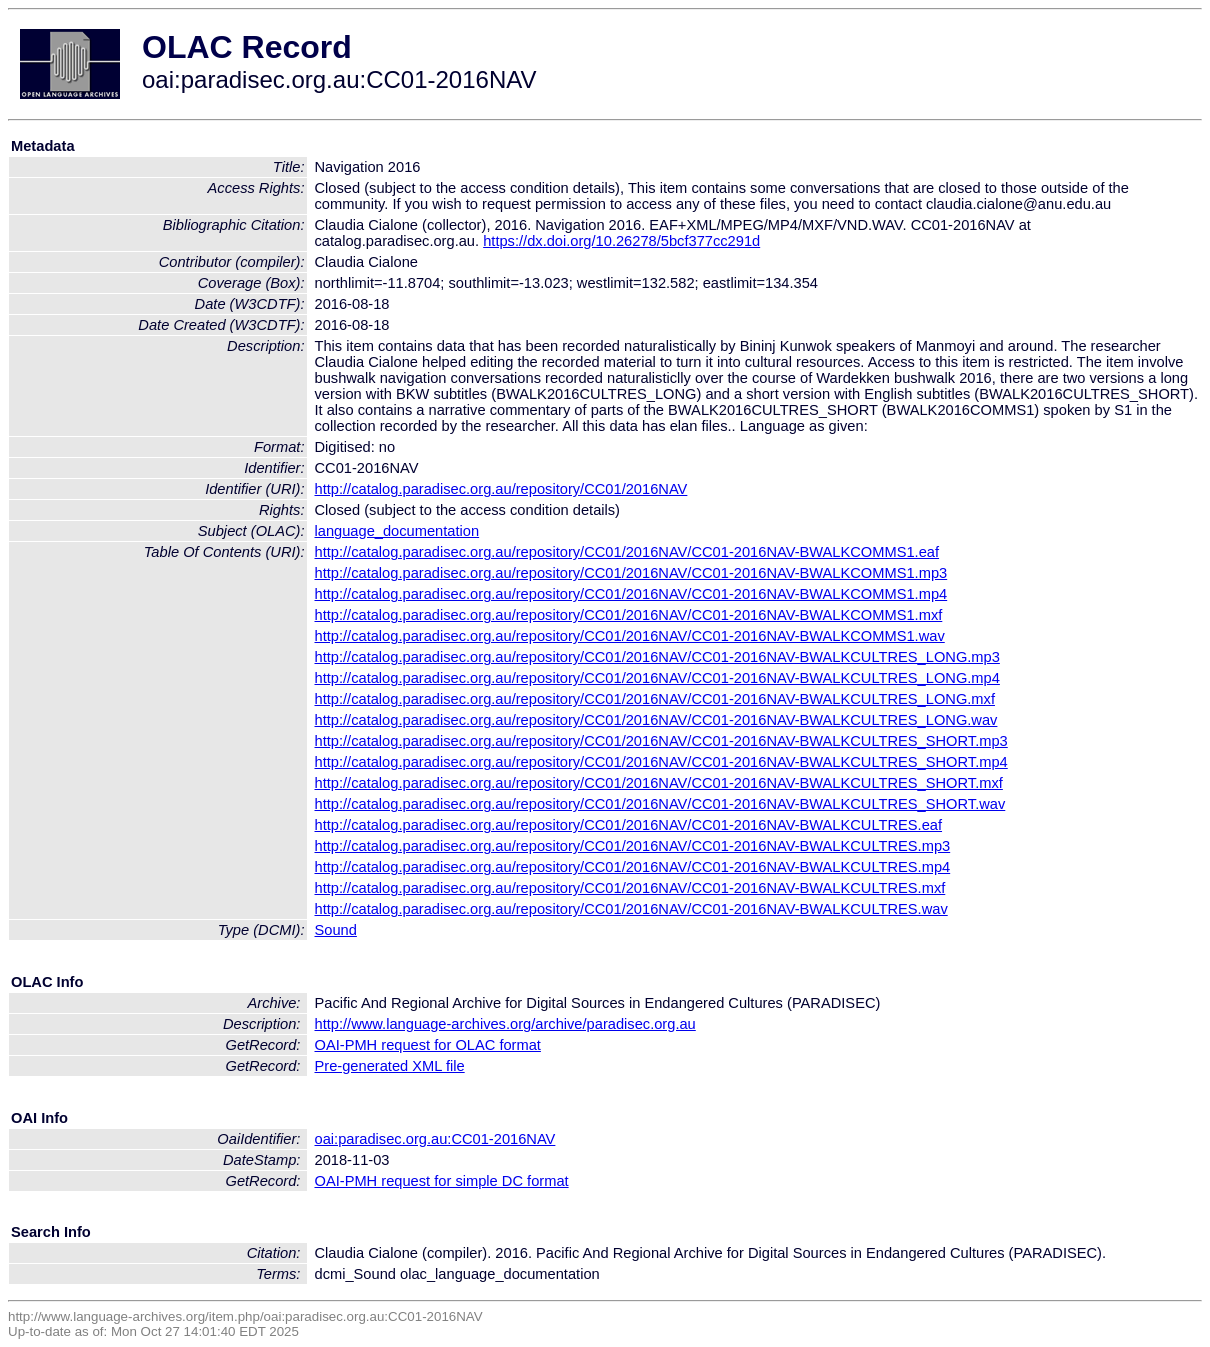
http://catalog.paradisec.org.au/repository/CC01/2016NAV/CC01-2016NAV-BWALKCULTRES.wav (631, 909)
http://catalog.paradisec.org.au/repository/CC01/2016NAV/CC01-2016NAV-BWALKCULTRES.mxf (630, 888)
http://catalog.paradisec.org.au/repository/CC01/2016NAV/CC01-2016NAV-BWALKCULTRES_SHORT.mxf (659, 783)
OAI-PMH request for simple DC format (442, 1181)
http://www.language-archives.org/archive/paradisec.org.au (505, 1024)
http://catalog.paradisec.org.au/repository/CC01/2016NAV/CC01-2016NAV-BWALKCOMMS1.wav (630, 636)
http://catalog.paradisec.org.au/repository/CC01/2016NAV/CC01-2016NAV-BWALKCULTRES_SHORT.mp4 (661, 762)
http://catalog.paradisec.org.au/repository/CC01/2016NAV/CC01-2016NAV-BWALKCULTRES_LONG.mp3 (657, 657)
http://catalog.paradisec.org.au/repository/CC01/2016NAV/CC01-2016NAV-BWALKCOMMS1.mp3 (631, 573)
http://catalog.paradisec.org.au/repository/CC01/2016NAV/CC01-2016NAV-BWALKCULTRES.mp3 (633, 846)
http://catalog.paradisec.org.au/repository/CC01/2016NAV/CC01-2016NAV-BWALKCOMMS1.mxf (629, 615)
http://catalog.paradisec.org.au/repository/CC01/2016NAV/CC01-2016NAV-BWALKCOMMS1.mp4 (631, 594)
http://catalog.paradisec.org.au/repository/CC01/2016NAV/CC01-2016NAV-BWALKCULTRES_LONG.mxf (655, 699)
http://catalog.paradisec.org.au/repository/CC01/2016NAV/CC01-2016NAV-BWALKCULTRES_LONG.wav (656, 720)
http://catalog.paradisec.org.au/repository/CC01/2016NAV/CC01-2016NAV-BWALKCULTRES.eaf (629, 825)
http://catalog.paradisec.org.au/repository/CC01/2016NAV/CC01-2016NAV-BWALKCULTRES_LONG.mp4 (657, 678)
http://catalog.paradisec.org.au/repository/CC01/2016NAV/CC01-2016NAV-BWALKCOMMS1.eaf (627, 552)
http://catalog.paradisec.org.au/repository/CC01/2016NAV (501, 489)
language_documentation (397, 531)
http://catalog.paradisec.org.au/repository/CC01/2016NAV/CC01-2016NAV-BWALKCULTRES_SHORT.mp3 (661, 741)
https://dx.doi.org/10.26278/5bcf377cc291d (621, 241)
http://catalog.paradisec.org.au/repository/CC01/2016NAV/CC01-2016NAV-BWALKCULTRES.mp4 (633, 867)
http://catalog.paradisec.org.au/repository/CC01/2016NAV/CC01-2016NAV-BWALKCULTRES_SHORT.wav (660, 804)
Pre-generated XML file (390, 1066)
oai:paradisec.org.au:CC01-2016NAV (435, 1139)
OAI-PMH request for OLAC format (428, 1045)
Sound (336, 930)
